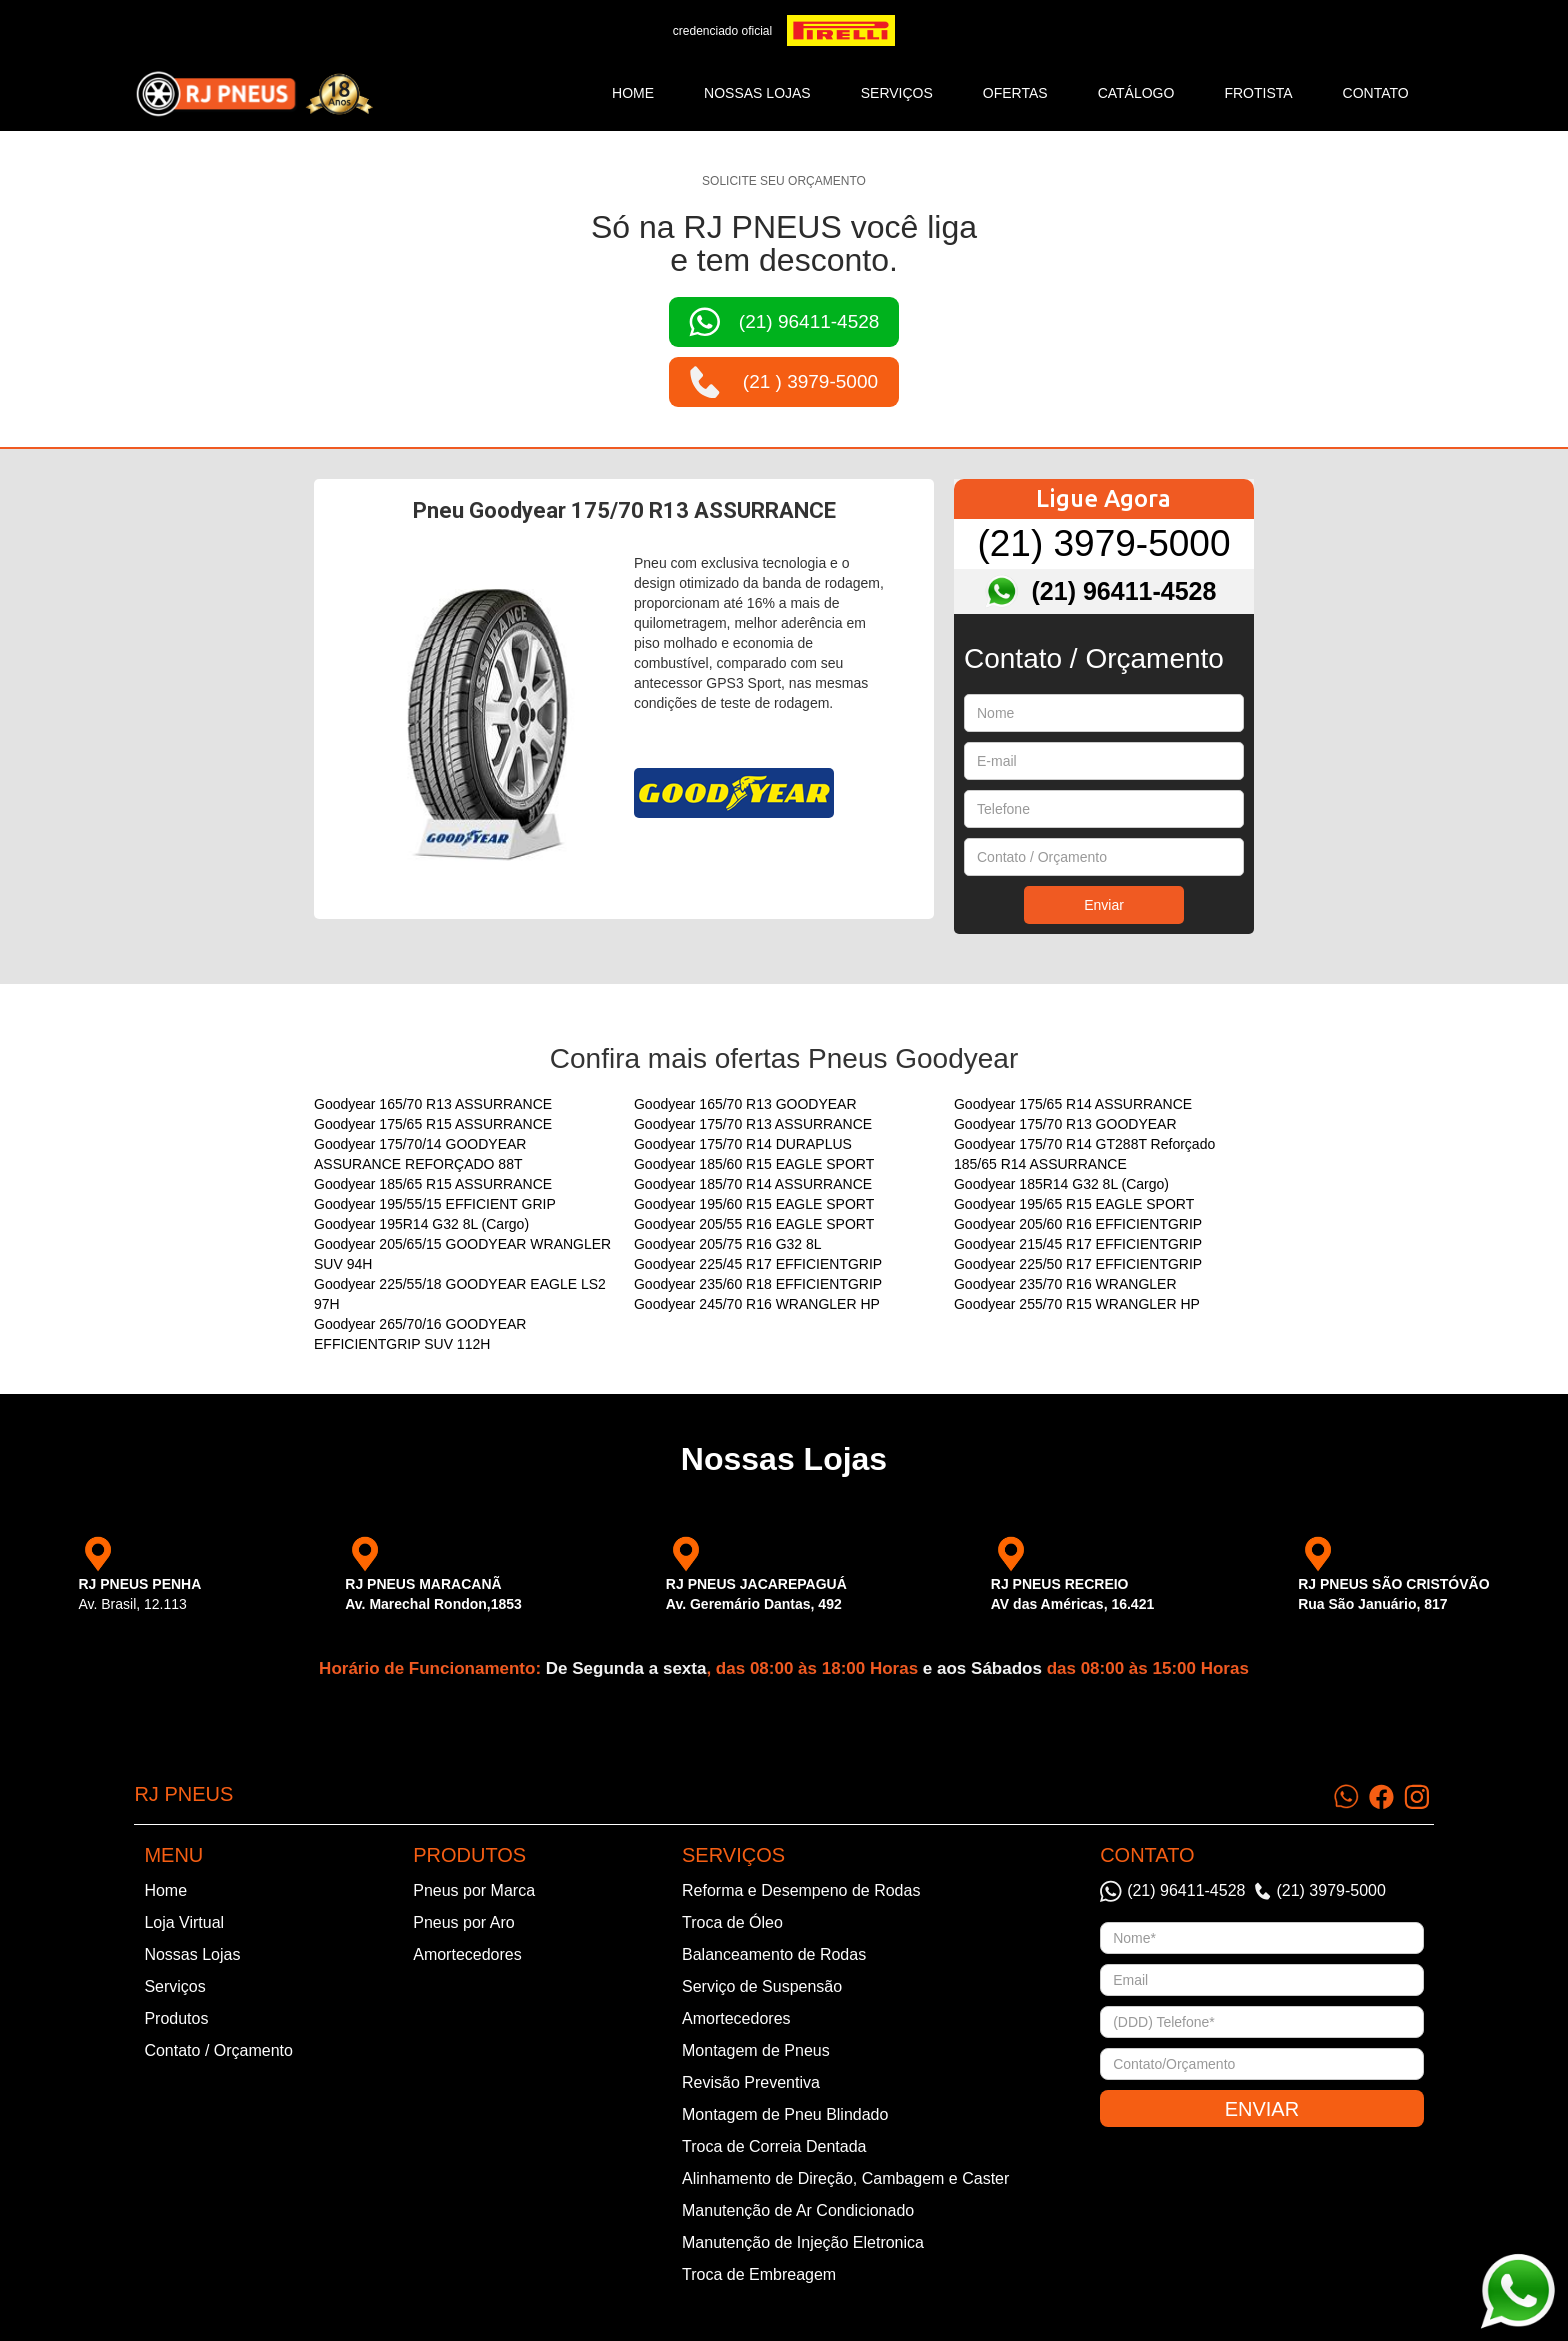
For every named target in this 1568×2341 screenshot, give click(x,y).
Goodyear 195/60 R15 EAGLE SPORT (754, 1204)
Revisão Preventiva (751, 2082)
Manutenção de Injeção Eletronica (803, 2242)
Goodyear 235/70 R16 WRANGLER (1065, 1284)
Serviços (174, 1986)
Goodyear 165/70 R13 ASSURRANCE (433, 1104)
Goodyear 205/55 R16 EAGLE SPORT (754, 1224)
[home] (254, 94)
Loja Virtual (184, 1922)
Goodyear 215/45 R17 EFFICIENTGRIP (1078, 1244)
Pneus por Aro (463, 1922)
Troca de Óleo (732, 1922)
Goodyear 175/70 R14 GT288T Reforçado (1084, 1144)
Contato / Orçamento (218, 2050)
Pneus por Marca (474, 1890)
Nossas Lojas (192, 1954)
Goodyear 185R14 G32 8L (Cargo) (1061, 1184)
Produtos (176, 2018)
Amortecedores (467, 1954)
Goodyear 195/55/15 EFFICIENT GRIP (435, 1204)
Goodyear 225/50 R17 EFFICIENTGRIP (1078, 1264)
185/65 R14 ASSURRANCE (1040, 1164)
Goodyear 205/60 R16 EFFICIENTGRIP (1078, 1224)
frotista (1258, 93)
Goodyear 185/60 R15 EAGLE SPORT (754, 1164)
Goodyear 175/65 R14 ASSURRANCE (1073, 1104)
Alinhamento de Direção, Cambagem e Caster (845, 2178)
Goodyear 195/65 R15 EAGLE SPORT (1074, 1204)
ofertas (1015, 93)
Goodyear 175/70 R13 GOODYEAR (1065, 1124)
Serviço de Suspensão (762, 1986)
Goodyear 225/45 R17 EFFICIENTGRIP (758, 1264)
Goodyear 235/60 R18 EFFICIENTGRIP (758, 1284)
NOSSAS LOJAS (757, 93)
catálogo (1136, 93)
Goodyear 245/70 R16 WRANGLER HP (757, 1304)
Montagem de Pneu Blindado (785, 2114)
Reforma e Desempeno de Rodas (801, 1890)
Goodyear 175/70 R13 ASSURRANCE (753, 1124)
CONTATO (1376, 93)
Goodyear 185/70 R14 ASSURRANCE (753, 1184)
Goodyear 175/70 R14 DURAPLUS (743, 1144)
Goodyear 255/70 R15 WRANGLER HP (1077, 1304)
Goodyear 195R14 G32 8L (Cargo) (421, 1224)
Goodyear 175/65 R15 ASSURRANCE (433, 1124)
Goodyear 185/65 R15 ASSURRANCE (433, 1184)
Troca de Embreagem (759, 2274)
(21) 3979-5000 (1103, 543)
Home (633, 93)
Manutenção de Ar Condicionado (798, 2210)
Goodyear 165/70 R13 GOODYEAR (745, 1104)
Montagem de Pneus (756, 2050)
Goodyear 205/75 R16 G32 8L (728, 1244)
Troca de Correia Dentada (774, 2146)
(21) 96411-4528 (1124, 591)
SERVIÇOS (897, 93)
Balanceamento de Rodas (774, 1954)
